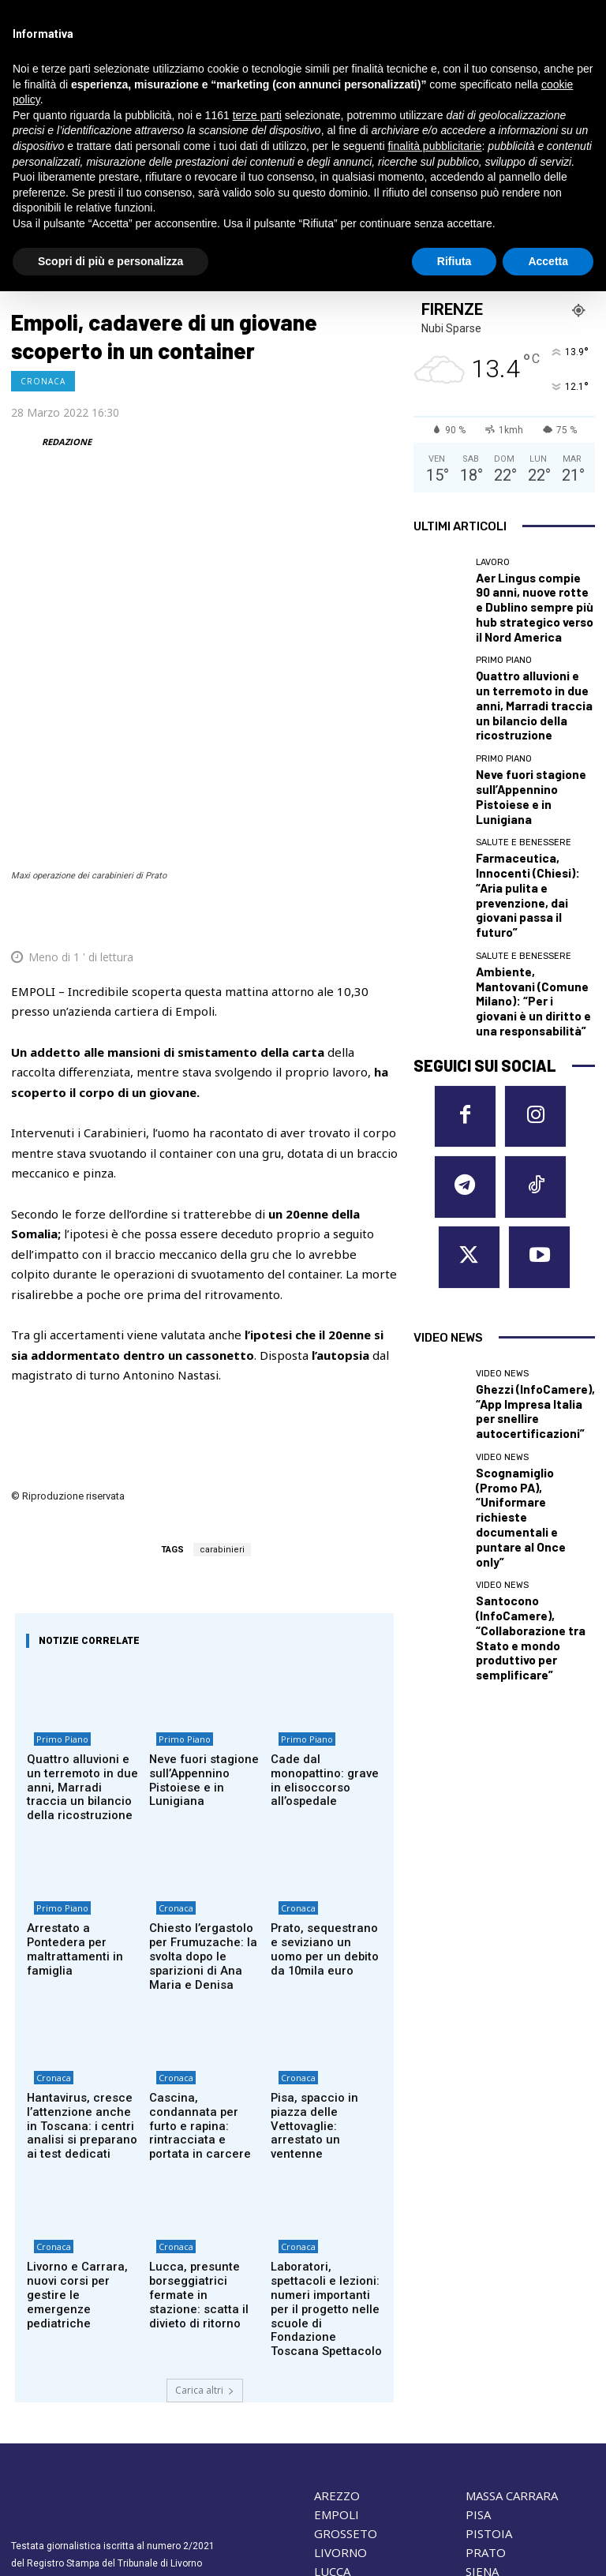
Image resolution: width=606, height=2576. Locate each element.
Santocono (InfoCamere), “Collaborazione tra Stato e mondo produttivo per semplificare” (534, 1276)
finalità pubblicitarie (434, 146)
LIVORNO (340, 2371)
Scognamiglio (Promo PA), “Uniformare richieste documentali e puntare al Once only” (530, 1210)
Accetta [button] (548, 261)
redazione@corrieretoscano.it (77, 2416)
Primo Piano (55, 1610)
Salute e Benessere (523, 761)
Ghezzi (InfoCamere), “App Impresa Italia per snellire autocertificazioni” (530, 1143)
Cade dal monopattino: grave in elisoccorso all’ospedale (323, 1639)
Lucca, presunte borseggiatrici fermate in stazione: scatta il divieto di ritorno (202, 2128)
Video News (502, 1119)
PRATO (486, 2371)
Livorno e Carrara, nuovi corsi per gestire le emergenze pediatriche (82, 2128)
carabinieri (222, 1414)
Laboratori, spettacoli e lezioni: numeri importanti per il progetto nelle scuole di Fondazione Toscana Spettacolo (325, 2140)
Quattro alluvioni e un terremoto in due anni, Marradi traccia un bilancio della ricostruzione (78, 1651)
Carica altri (204, 2209)
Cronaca (43, 381)
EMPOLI (336, 2334)
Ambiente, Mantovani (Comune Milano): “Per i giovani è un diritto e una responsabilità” (529, 857)
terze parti (257, 115)
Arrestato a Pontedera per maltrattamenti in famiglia (80, 1804)
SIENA (482, 2390)
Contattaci (440, 2475)
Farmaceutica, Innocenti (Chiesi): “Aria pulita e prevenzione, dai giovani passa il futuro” (528, 790)
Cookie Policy (42, 2444)
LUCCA (332, 2390)
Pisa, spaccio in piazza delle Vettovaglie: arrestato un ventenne (325, 1957)
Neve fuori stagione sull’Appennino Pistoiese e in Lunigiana (204, 1639)
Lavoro (493, 562)
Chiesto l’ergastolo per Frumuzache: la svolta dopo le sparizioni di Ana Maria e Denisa (203, 1810)
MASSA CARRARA (512, 2315)
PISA (478, 2334)
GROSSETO (345, 2353)
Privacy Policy (111, 2444)
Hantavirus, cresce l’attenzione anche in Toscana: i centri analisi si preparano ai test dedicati (81, 1969)
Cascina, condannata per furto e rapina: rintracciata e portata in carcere (203, 1963)
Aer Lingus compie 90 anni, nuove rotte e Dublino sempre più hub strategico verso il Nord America (533, 591)
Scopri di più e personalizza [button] (110, 261)
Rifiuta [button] (454, 261)
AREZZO (337, 2315)
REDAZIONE (67, 441)
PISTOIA (489, 2353)
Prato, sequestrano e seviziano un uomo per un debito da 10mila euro (324, 1810)
